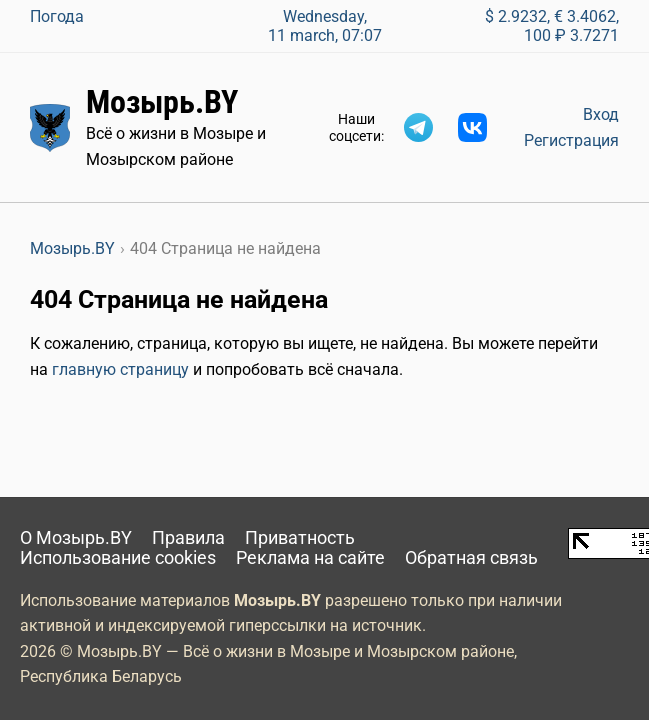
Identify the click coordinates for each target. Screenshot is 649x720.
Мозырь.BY (162, 102)
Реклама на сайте (310, 558)
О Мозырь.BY (76, 538)
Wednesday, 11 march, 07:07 (325, 26)
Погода (57, 16)
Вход (601, 114)
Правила (188, 538)
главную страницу (120, 369)
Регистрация (571, 140)
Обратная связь (471, 558)
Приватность (300, 538)
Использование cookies (118, 558)
